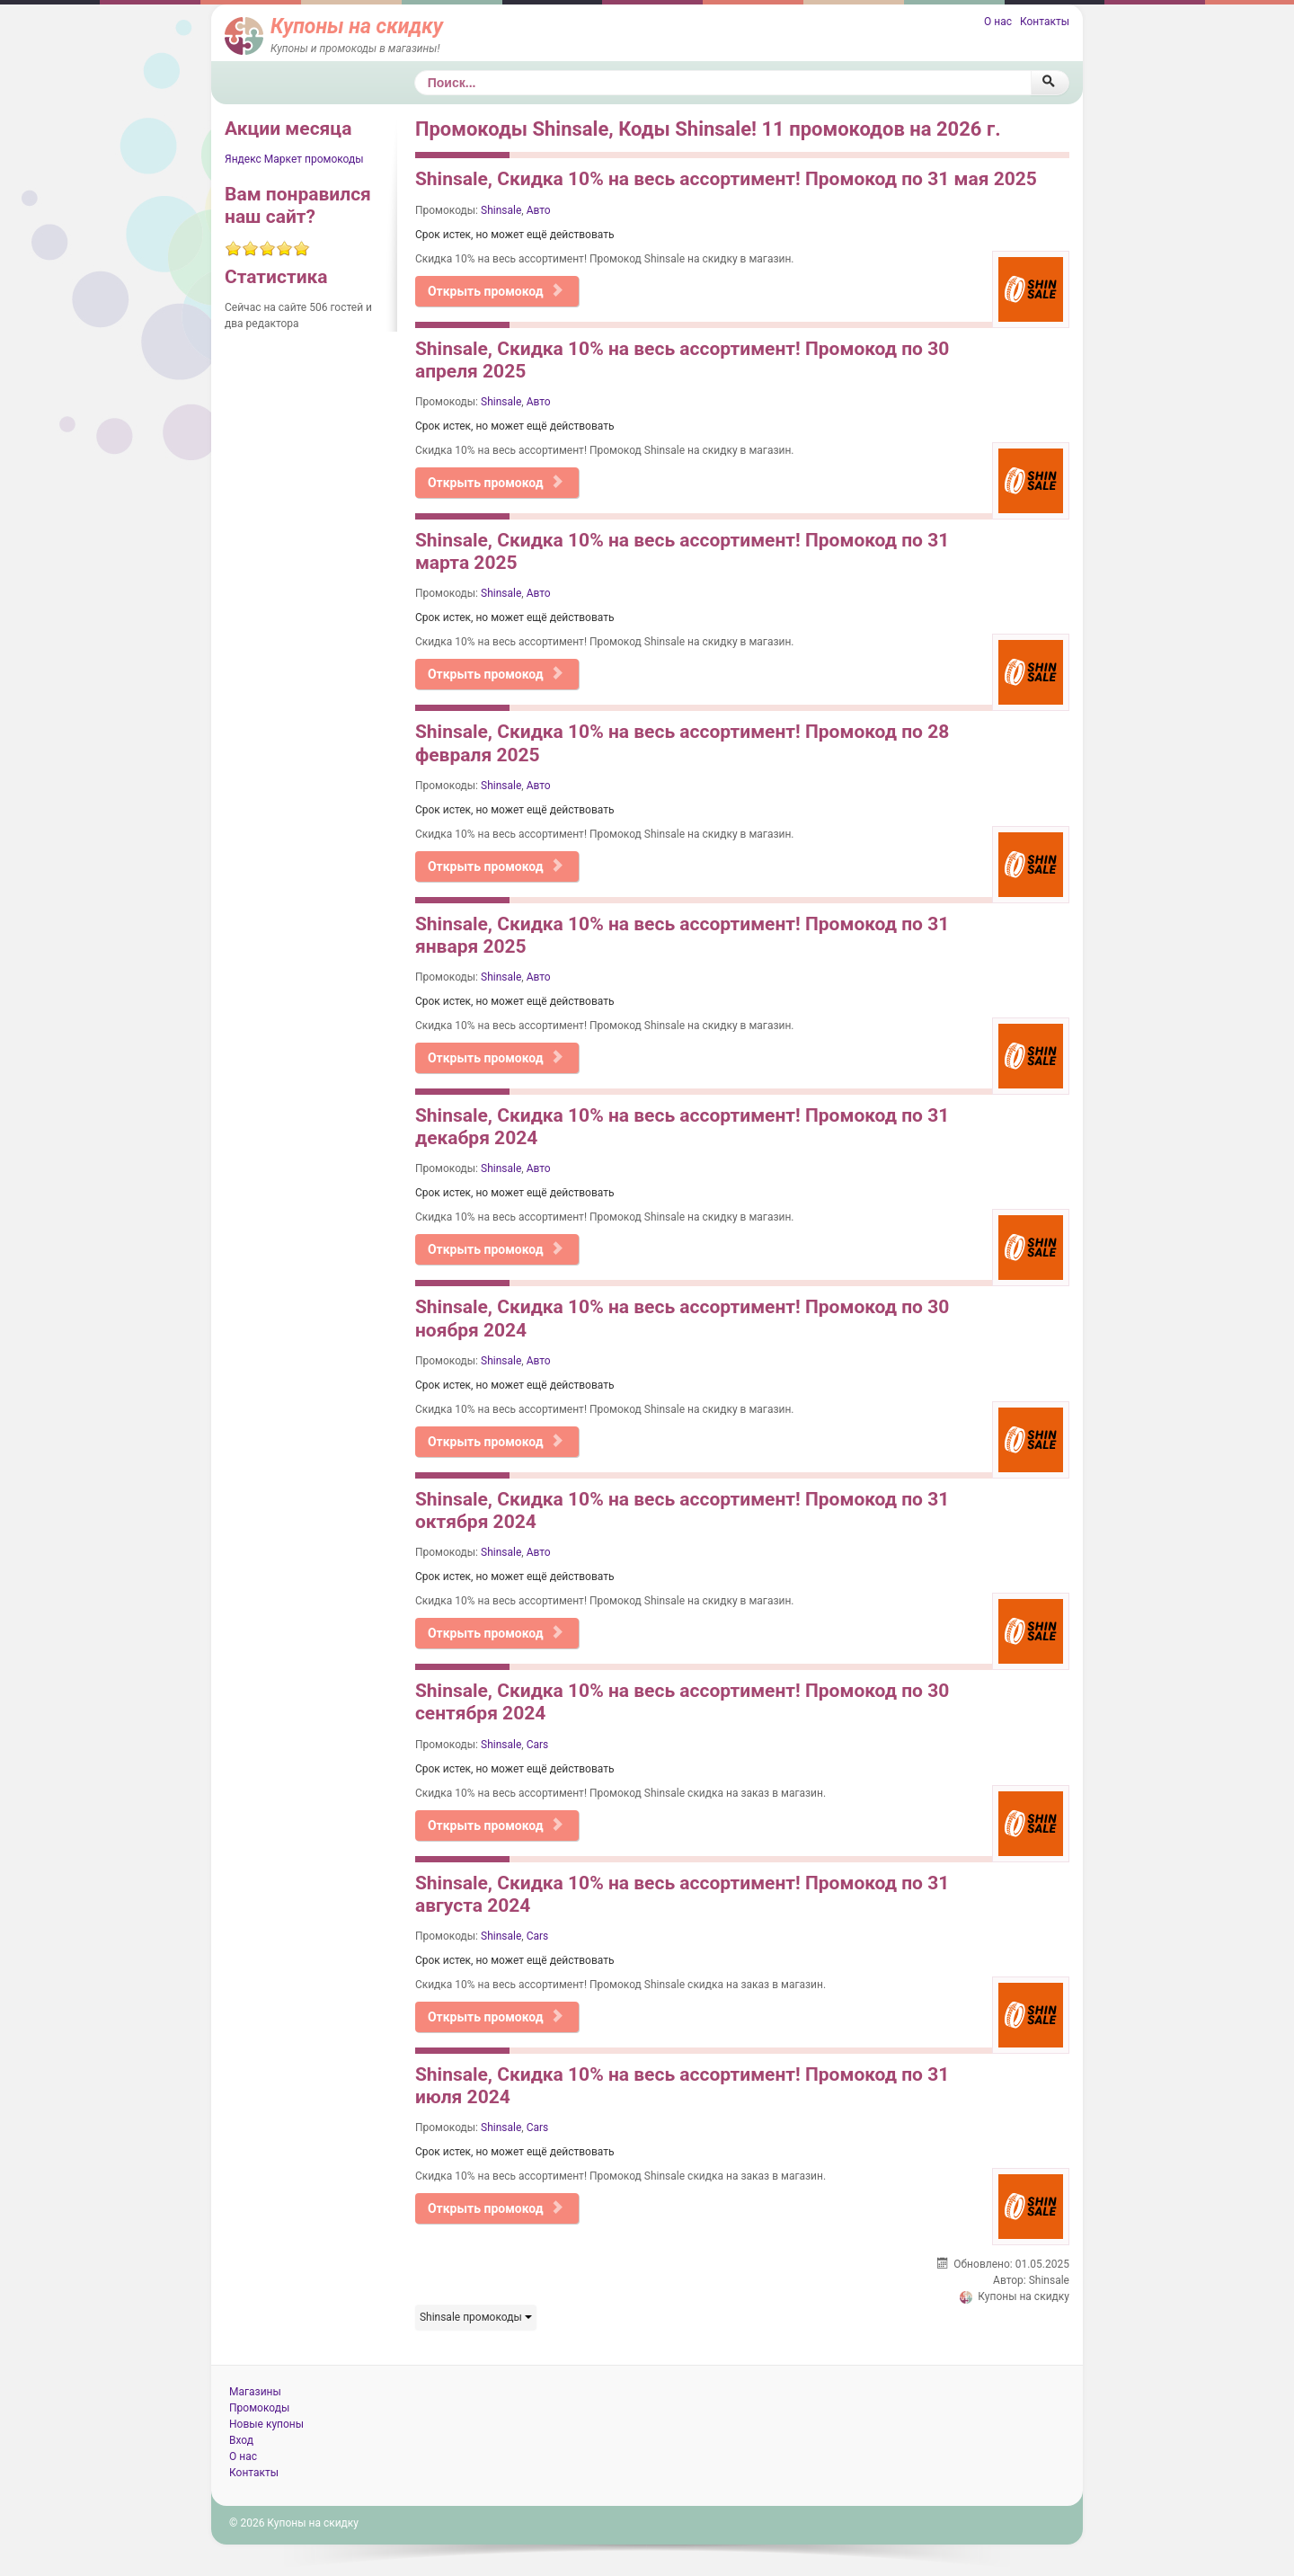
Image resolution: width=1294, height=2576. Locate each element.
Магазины (255, 2391)
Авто (539, 210)
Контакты (1044, 21)
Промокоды (259, 2408)
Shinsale (501, 210)
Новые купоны (266, 2424)
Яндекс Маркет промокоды (294, 159)
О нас (998, 21)
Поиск (414, 70)
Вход (241, 2440)
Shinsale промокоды (476, 2317)
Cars (538, 1744)
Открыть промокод (495, 291)
